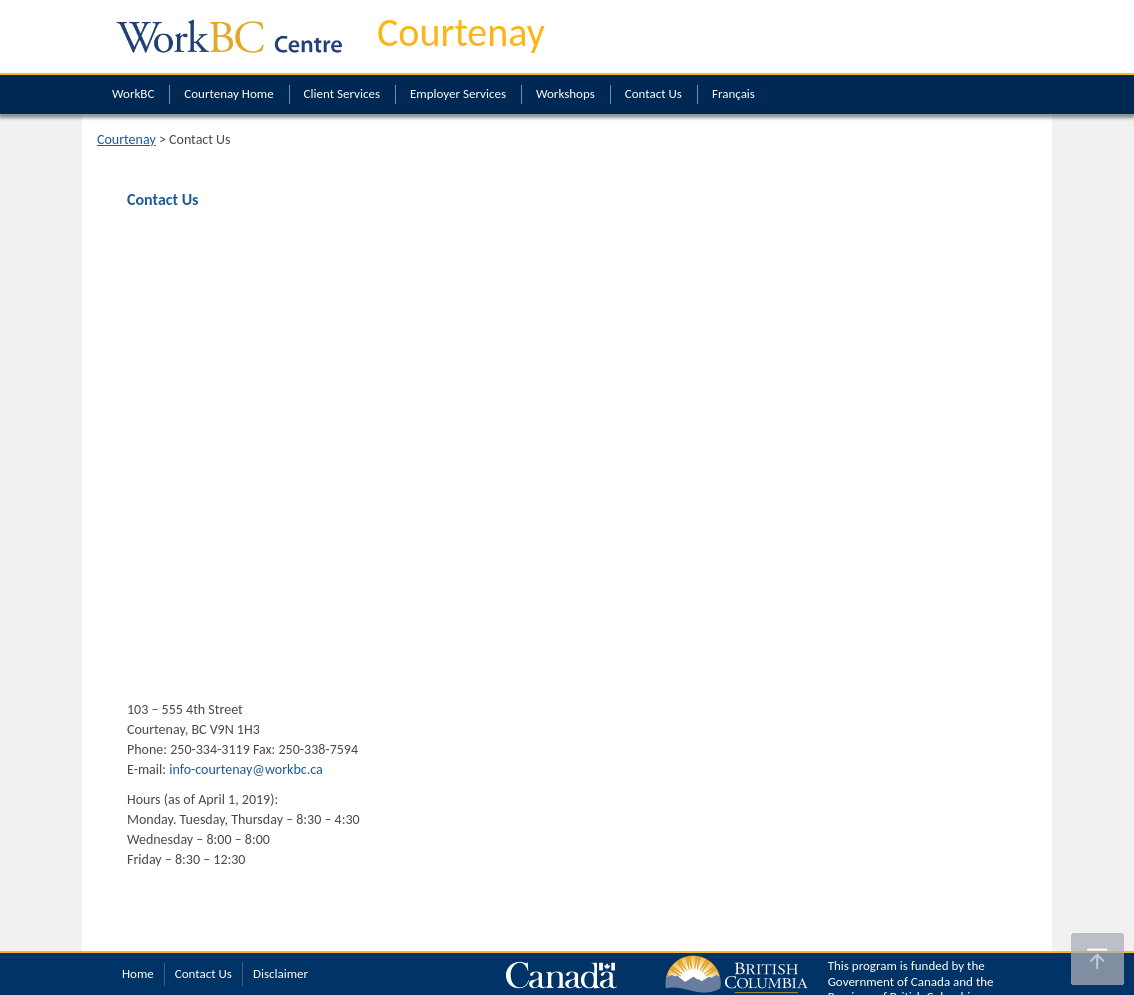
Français (733, 93)
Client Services (342, 93)
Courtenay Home (228, 93)
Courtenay (461, 32)
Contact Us (653, 93)
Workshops (565, 93)
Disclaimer (280, 973)
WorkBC (133, 93)
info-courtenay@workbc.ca (246, 769)
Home (138, 973)
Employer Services (458, 93)
